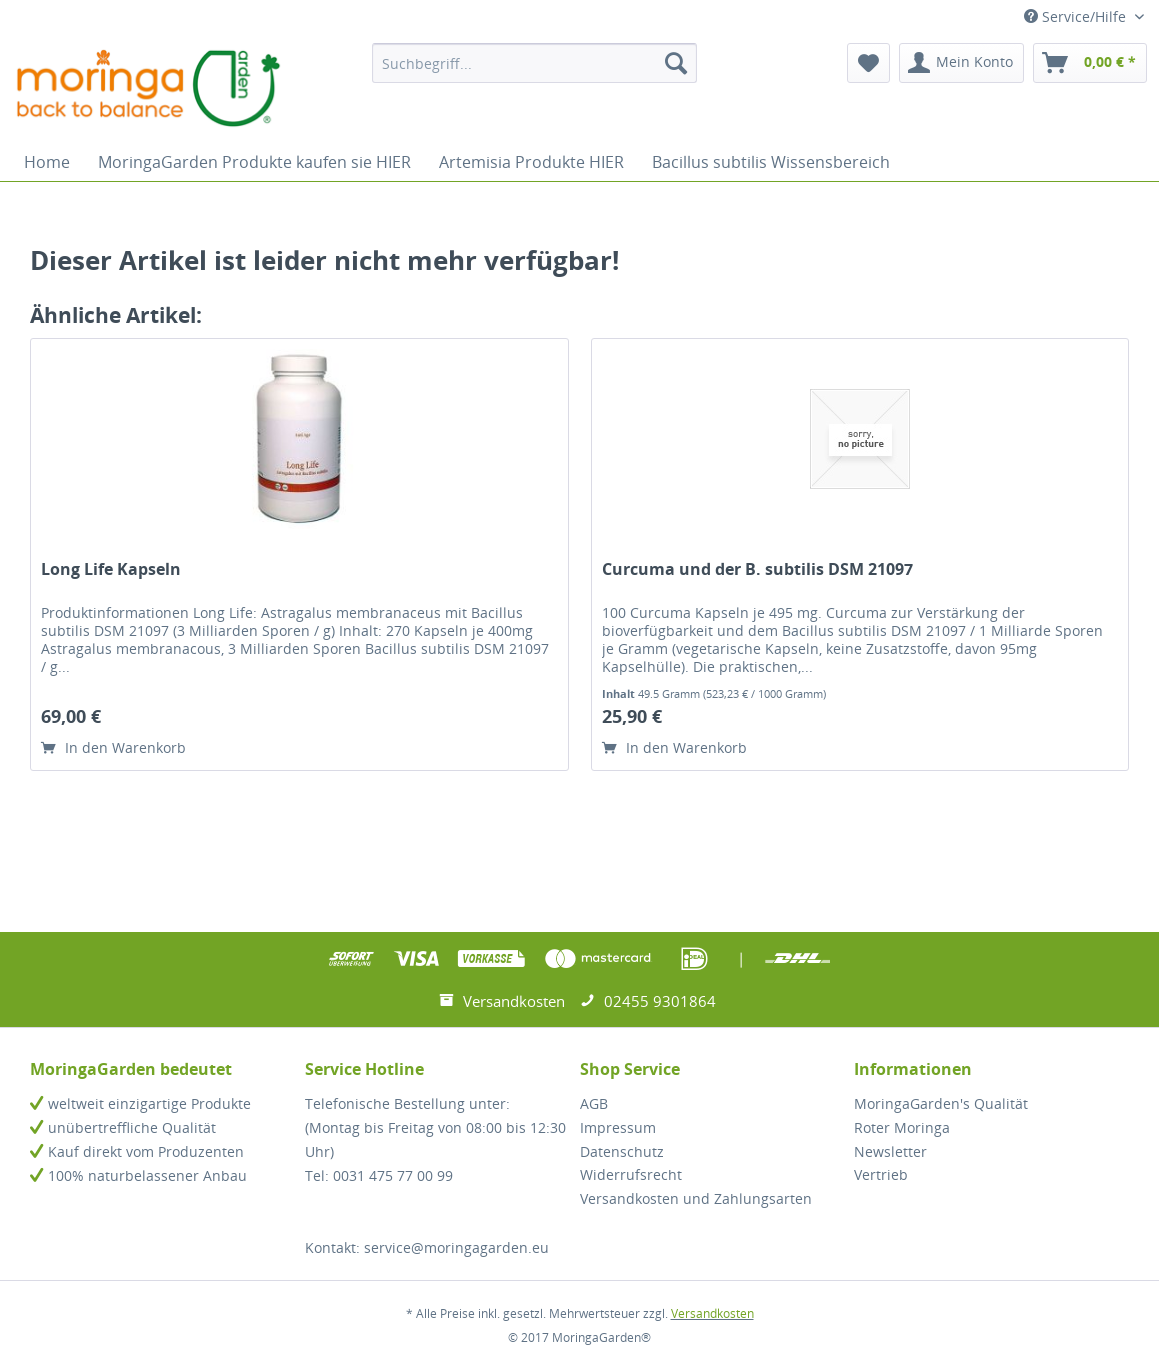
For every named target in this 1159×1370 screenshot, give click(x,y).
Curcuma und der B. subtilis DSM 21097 (757, 569)
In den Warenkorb (113, 747)
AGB (594, 1103)
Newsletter (890, 1151)
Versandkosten (712, 1313)
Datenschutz (622, 1151)
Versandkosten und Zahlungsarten (696, 1198)
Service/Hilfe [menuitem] (1077, 16)
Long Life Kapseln (111, 569)
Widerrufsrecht (631, 1174)
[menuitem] (534, 63)
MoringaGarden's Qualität (941, 1103)
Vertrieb (881, 1174)
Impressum (618, 1127)
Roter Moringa (902, 1127)
